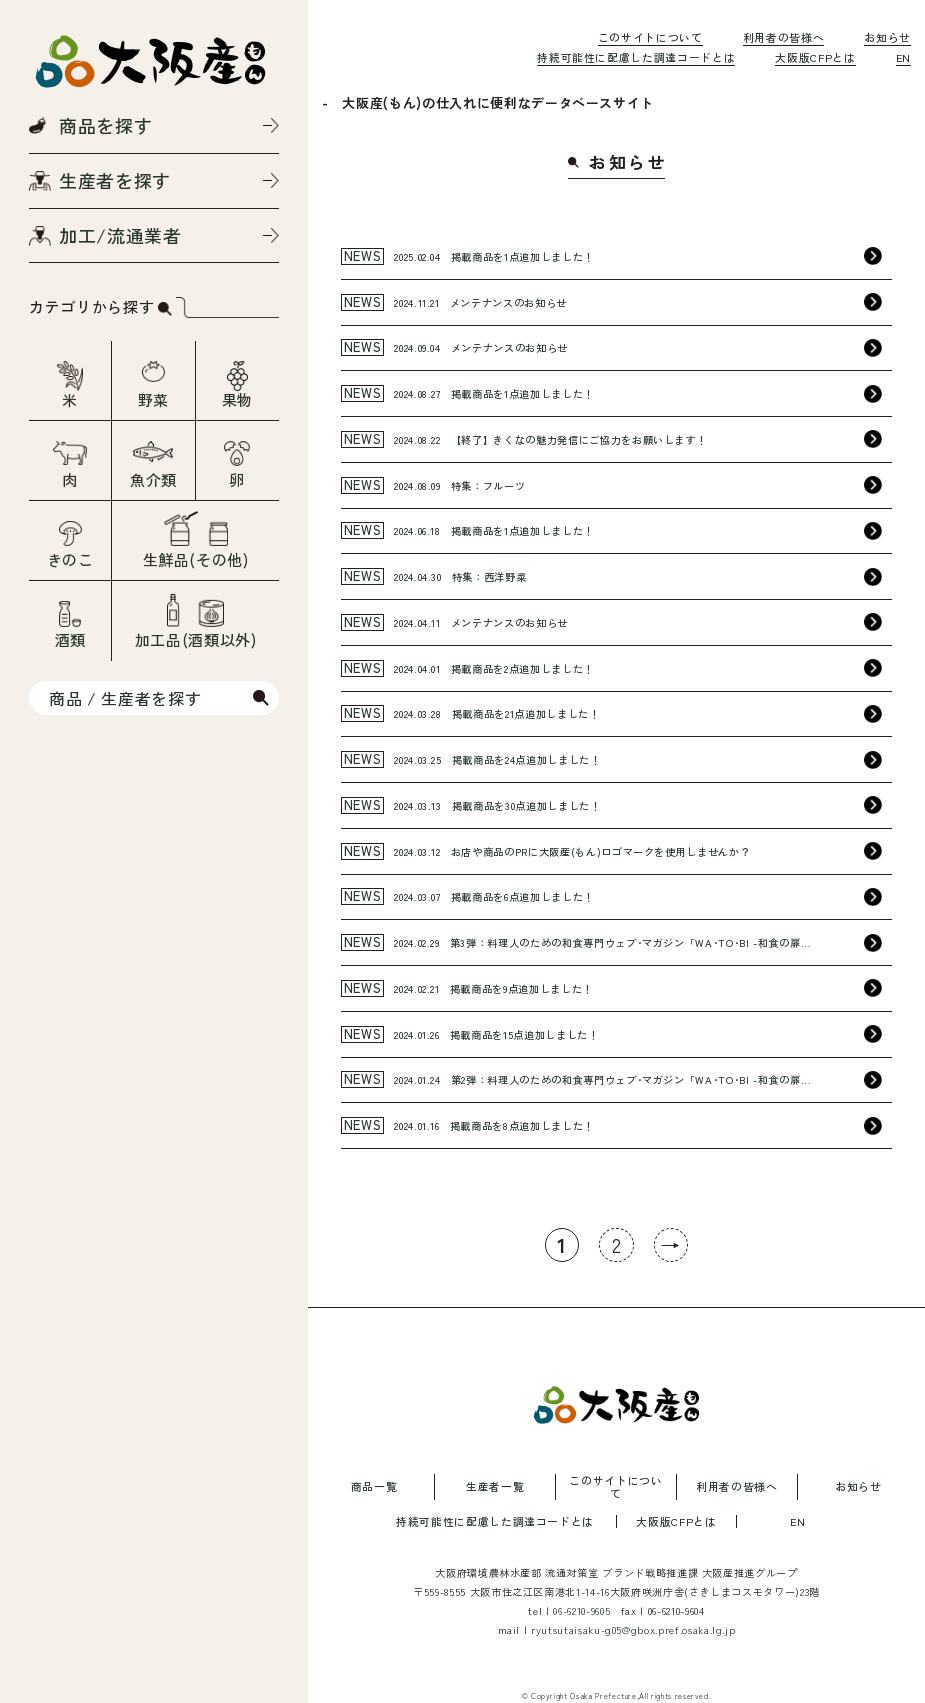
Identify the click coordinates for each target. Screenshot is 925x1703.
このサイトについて (650, 37)
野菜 (153, 399)
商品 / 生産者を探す (125, 698)
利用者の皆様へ (784, 37)
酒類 (70, 639)
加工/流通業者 (120, 235)
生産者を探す (115, 180)
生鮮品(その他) (196, 559)
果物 (237, 399)
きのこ (70, 559)
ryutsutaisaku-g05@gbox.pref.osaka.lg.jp (633, 1629)
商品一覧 (374, 1486)
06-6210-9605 (581, 1610)
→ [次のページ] (670, 1244)
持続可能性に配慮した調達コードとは (636, 57)
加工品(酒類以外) (196, 639)
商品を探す (105, 125)
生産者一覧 (495, 1486)
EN (903, 57)
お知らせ (887, 37)
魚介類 (153, 479)
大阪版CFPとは (815, 57)
